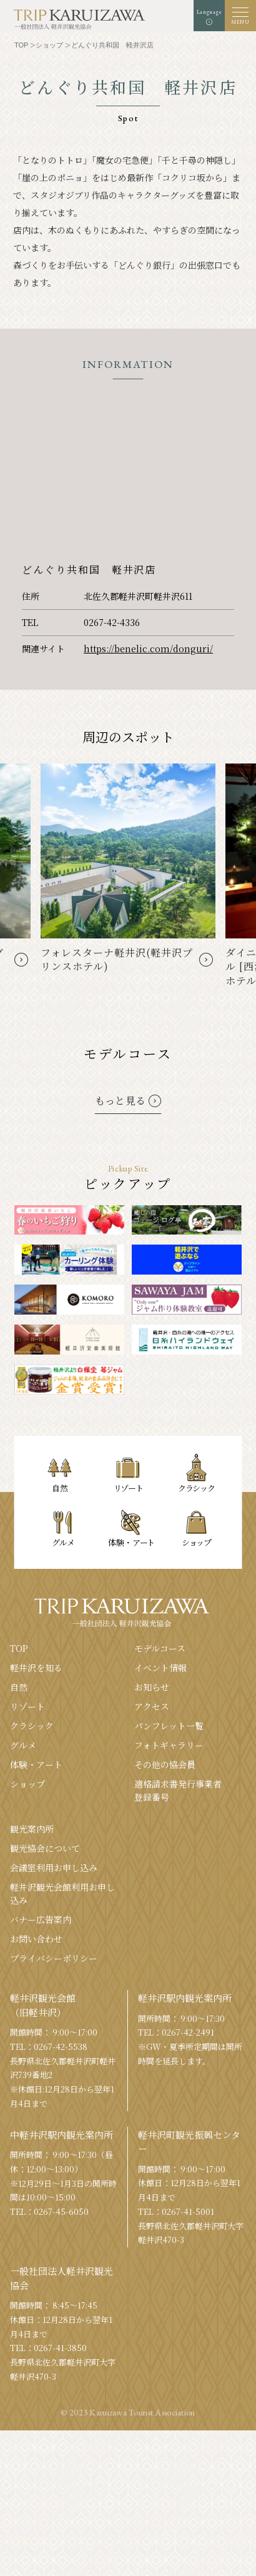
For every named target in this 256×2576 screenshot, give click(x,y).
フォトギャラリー (169, 1745)
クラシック (32, 1725)
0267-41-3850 (60, 2348)
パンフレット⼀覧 (169, 1725)
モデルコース (159, 1648)
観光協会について (45, 1848)
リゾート (27, 1706)
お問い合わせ (36, 1938)
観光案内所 (32, 1829)
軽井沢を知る (36, 1667)
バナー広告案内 (40, 1919)
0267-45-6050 (61, 2211)
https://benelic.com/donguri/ (148, 648)
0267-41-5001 (188, 2211)
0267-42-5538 (60, 2046)
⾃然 (18, 1687)
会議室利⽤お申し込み (53, 1867)
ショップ (27, 1784)
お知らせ (151, 1687)
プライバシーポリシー (53, 1958)
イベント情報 (160, 1667)
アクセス (151, 1706)
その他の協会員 (164, 1764)
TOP (19, 1648)
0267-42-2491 (188, 2032)
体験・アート (36, 1764)
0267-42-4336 (112, 622)
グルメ (23, 1745)
